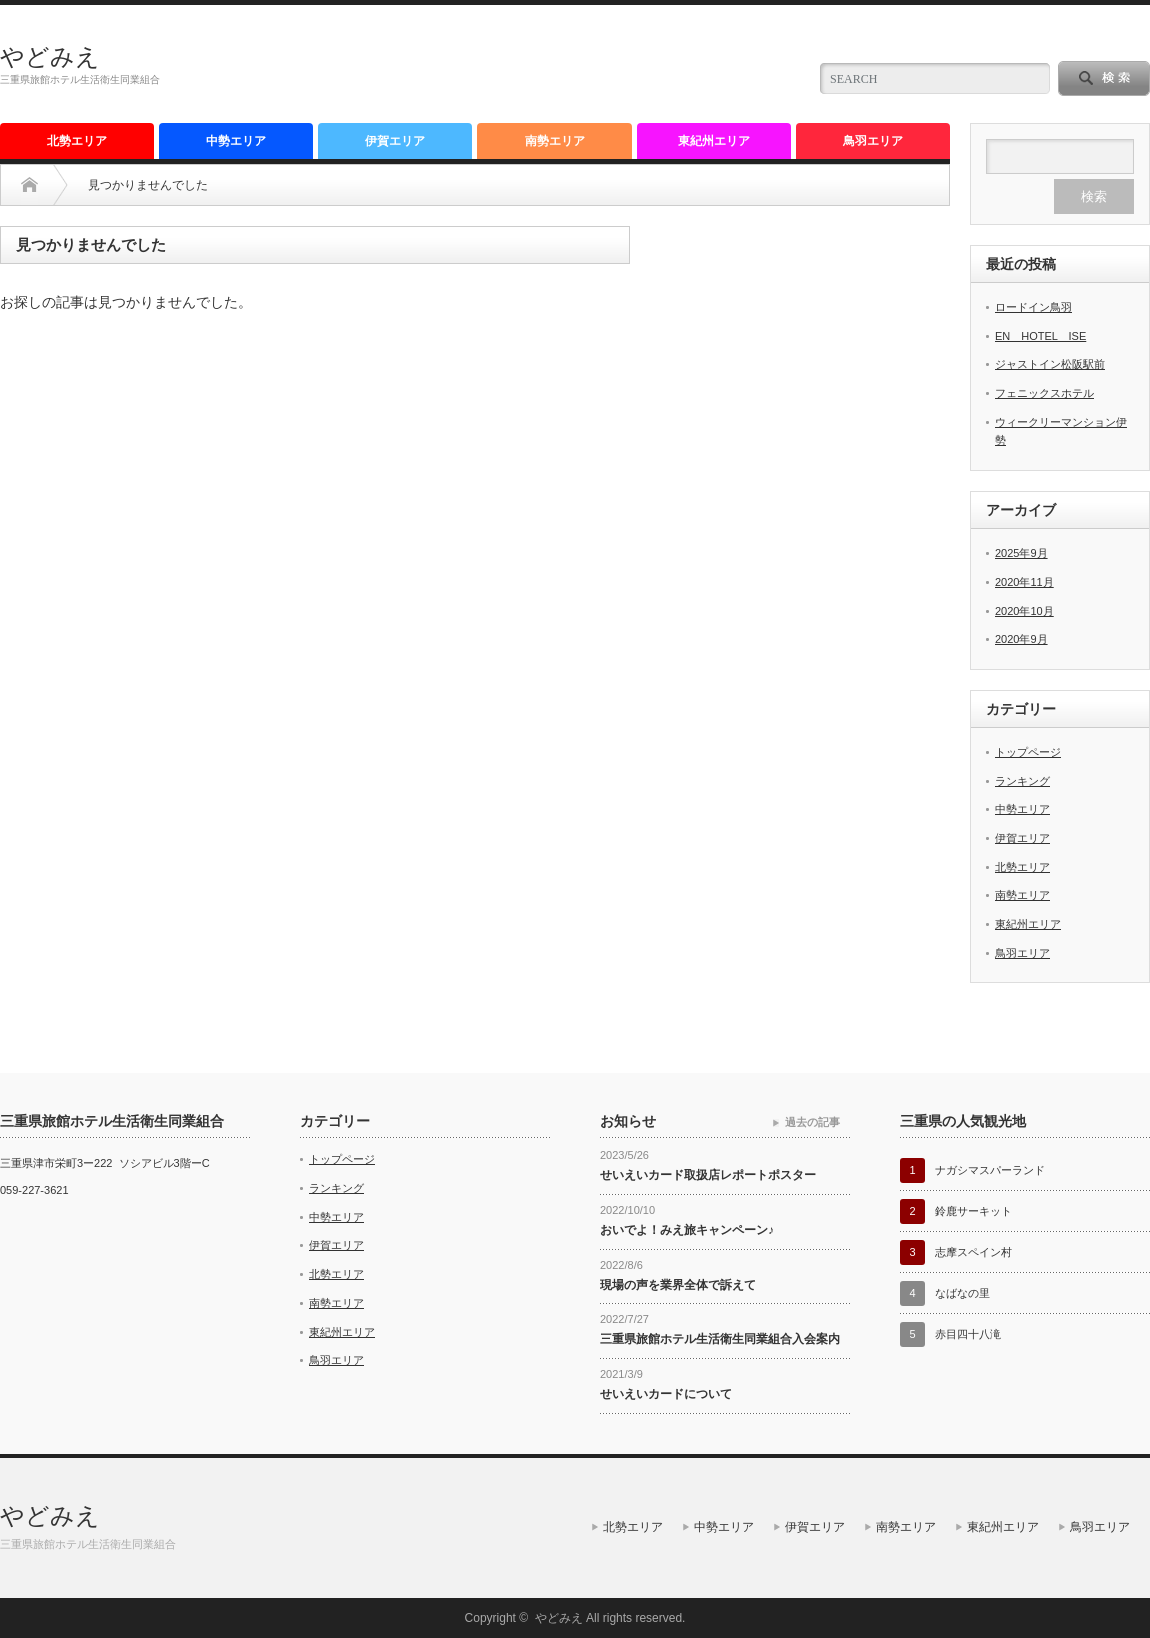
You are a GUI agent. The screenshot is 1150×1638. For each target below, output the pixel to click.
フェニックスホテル (1044, 393)
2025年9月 (1021, 553)
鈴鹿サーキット (973, 1211)
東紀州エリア (714, 141)
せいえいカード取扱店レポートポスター (708, 1175)
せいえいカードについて (666, 1394)
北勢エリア (77, 141)
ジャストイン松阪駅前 (1050, 364)
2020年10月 (1024, 611)
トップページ (1028, 752)
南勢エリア (555, 141)
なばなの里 (962, 1293)
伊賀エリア (395, 141)
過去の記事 (812, 1122)
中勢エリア (236, 141)
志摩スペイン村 (973, 1252)
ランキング (1022, 781)
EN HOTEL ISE (1040, 336)
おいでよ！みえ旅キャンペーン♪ (687, 1230)
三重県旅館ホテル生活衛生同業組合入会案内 (720, 1339)
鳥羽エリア (873, 141)
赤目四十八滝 (968, 1334)
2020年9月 (1021, 639)
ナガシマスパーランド (990, 1170)
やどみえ (50, 56)
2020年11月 (1024, 582)
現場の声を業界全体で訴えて (678, 1285)
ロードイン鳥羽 (1033, 307)
